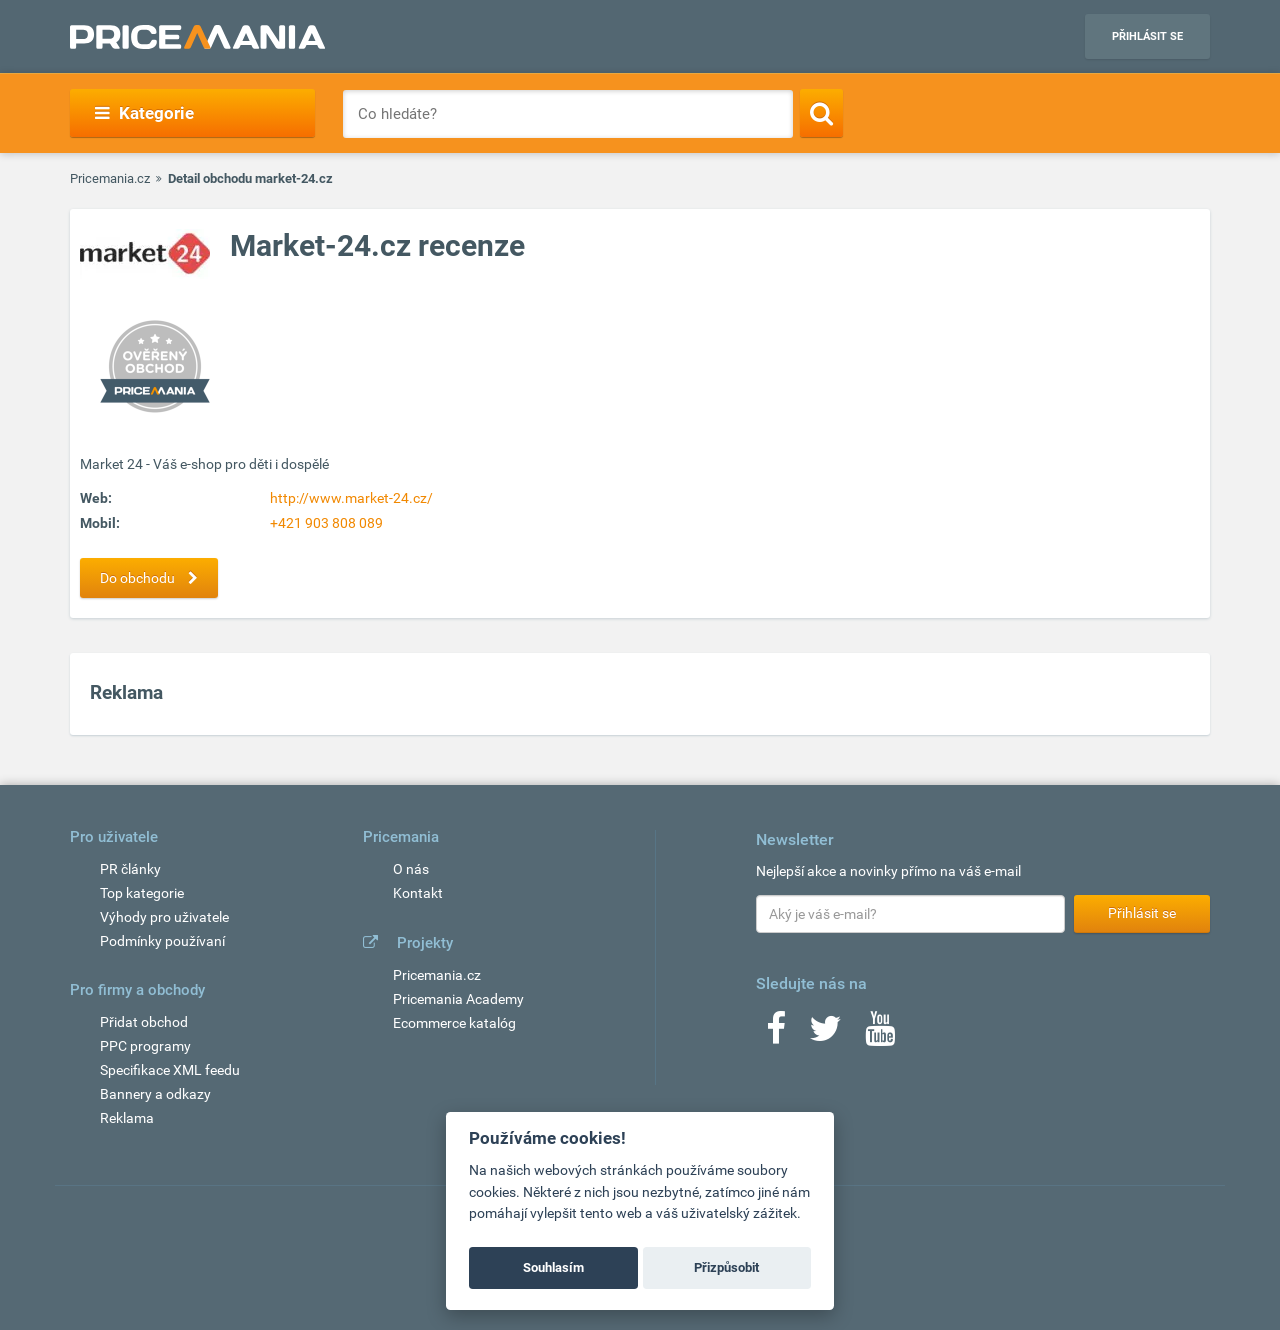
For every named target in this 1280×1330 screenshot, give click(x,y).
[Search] (821, 113)
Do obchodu (154, 578)
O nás (411, 869)
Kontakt (418, 893)
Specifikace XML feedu (170, 1070)
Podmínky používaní (162, 941)
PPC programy (145, 1046)
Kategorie (144, 113)
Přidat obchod (144, 1022)
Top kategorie (142, 893)
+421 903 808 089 (326, 523)
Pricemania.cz (110, 178)
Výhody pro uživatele (164, 917)
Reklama (127, 1118)
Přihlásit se (1147, 36)
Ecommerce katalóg (454, 1023)
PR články (130, 869)
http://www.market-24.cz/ (351, 498)
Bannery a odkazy (155, 1094)
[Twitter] (825, 1035)
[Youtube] (880, 1035)
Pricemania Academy (458, 999)
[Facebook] (776, 1035)
